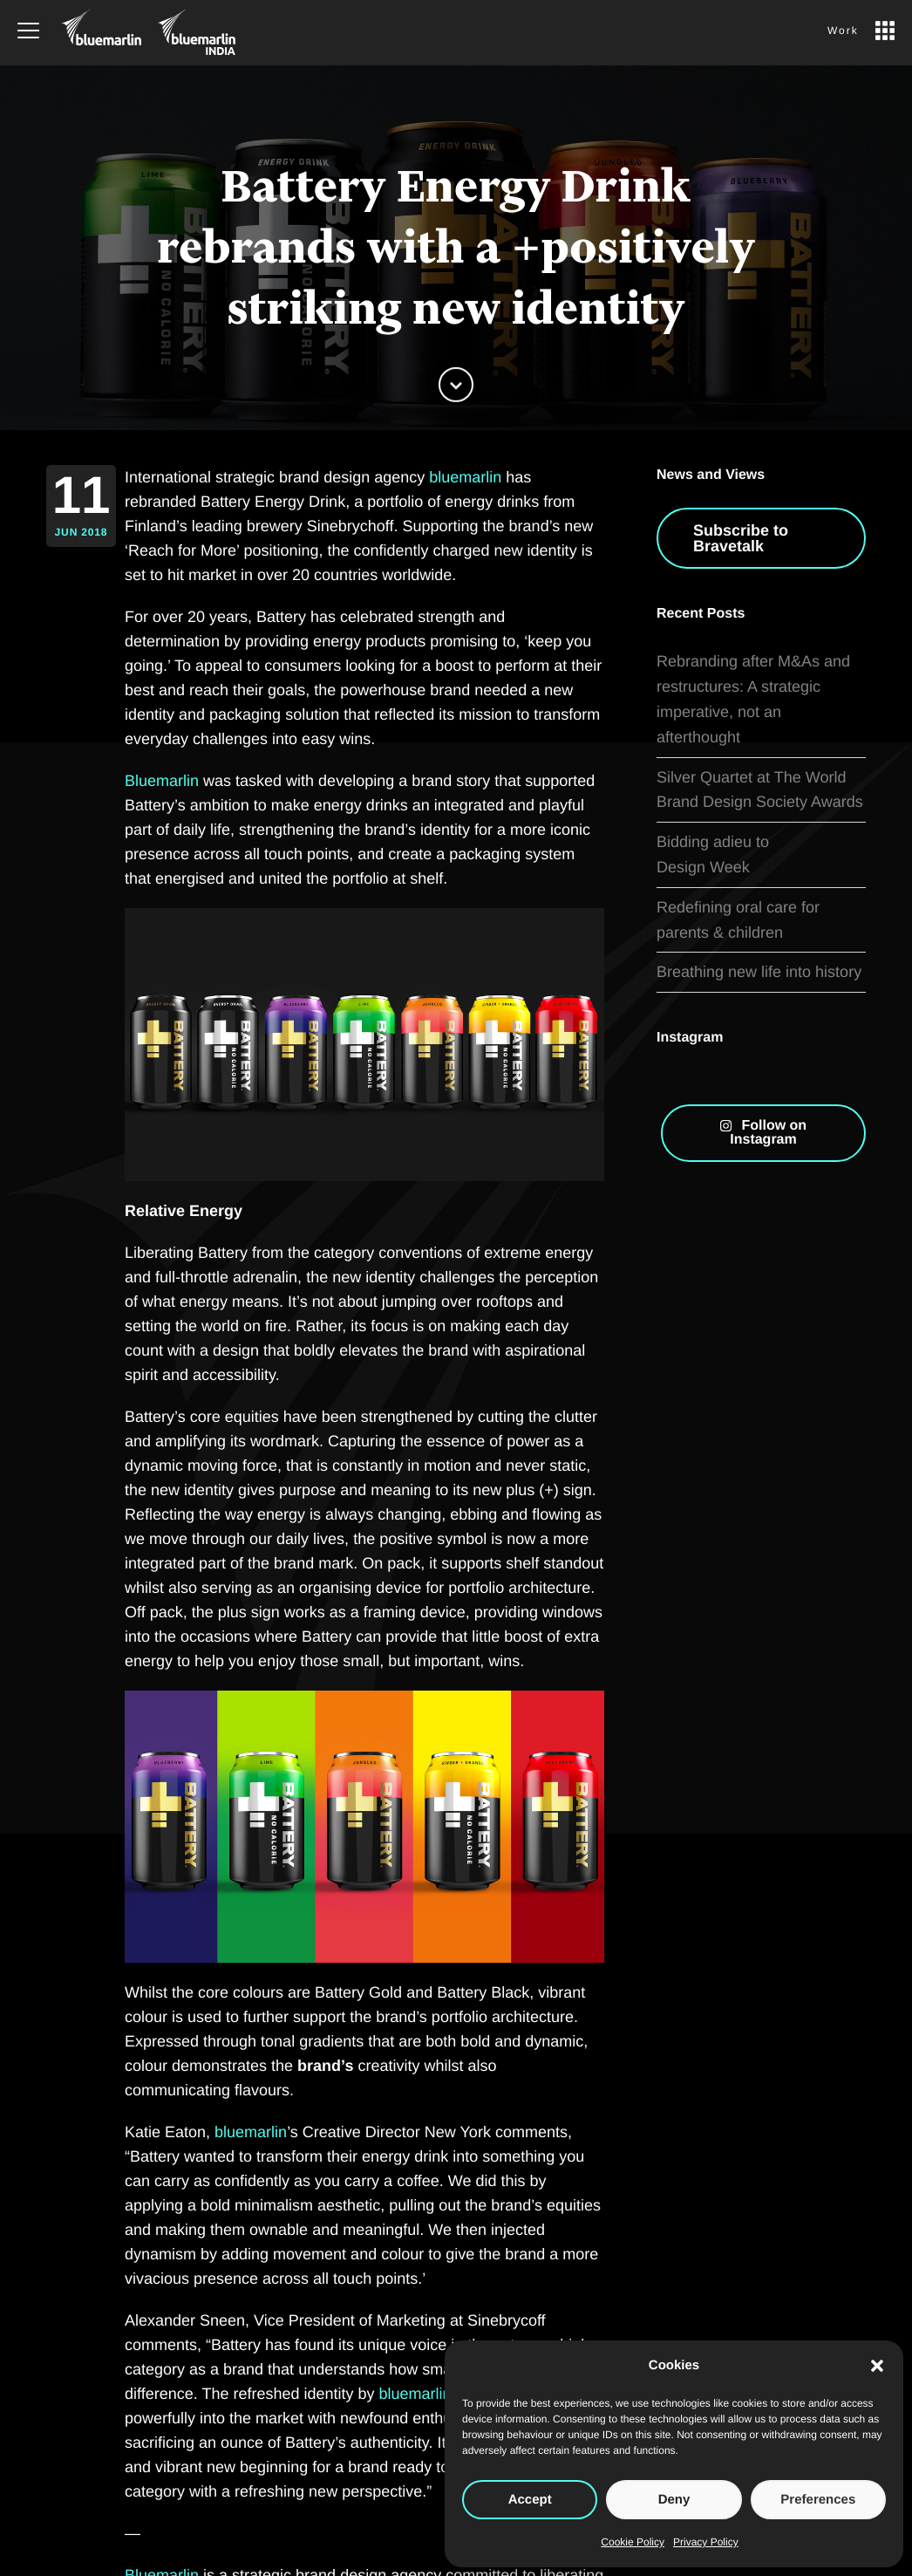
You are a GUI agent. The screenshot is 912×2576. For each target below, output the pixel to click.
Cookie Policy (632, 2542)
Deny (674, 2499)
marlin (265, 2132)
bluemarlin (465, 477)
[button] (877, 2365)
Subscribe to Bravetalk (740, 581)
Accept (530, 2499)
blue (229, 2132)
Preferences (817, 2499)
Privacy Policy (705, 2542)
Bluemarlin (162, 780)
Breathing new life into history (759, 972)
